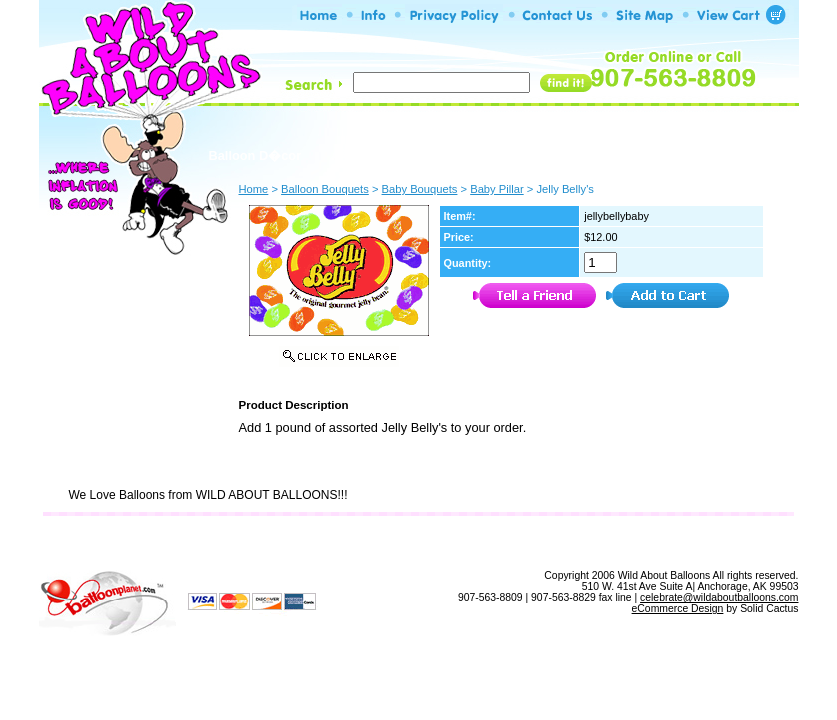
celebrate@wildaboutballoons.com (719, 597)
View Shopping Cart (572, 541)
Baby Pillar (496, 189)
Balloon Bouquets (526, 153)
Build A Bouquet (386, 153)
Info (286, 541)
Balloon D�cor (255, 155)
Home (232, 541)
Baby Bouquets (420, 189)
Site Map (461, 541)
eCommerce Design (678, 608)
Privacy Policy (366, 541)
